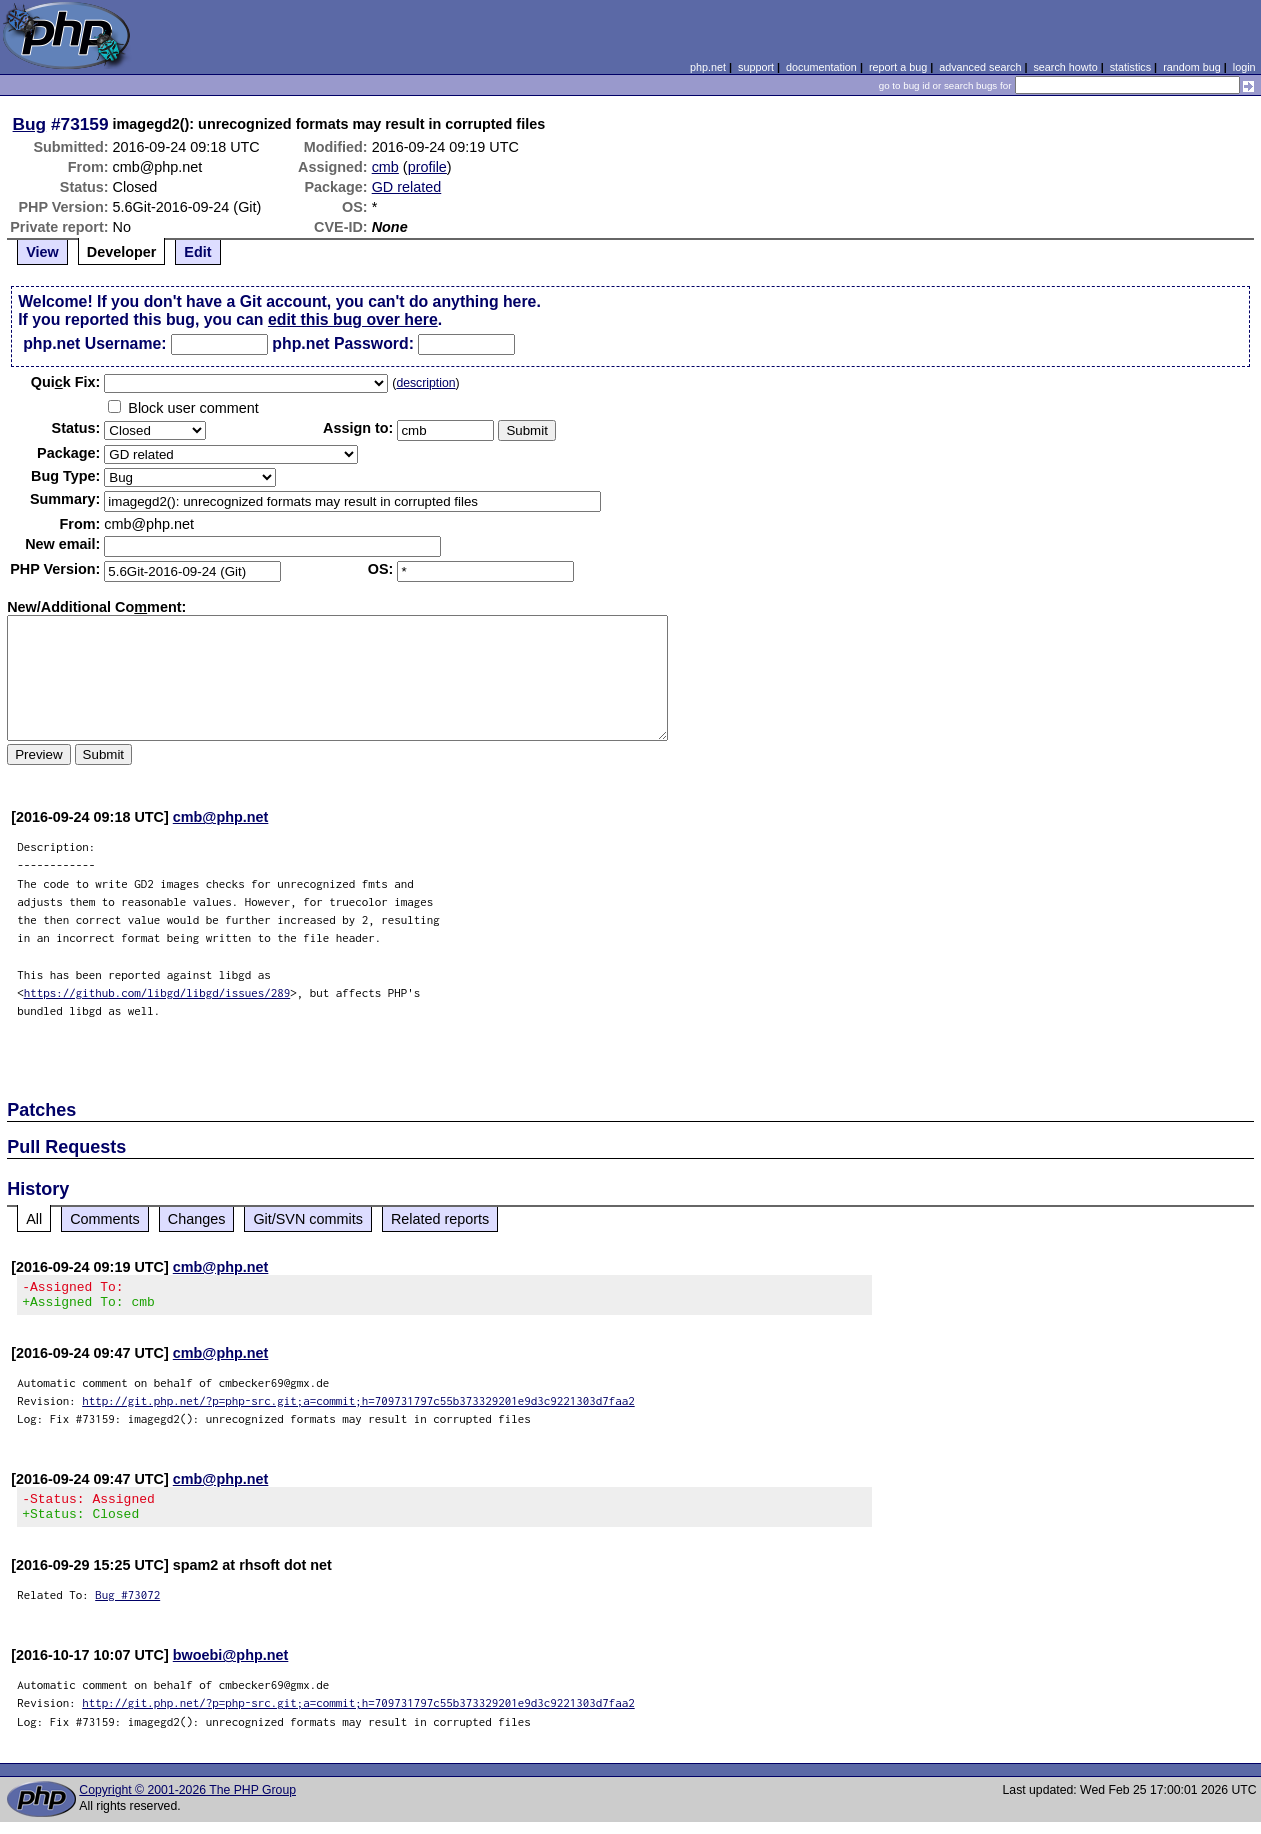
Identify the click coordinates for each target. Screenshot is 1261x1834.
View (42, 252)
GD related (407, 187)
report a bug (898, 67)
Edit (197, 252)
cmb (385, 167)
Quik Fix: (66, 382)
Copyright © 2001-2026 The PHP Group (187, 1802)
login (1244, 67)
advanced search (980, 67)
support (756, 67)
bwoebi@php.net (231, 1667)
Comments (105, 1219)
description (425, 383)
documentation (821, 67)
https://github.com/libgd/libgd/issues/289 (157, 992)
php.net (708, 67)
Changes (197, 1219)
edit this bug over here (353, 319)
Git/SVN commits (308, 1219)
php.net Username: (94, 343)
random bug (1192, 67)
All (34, 1219)
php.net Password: (343, 343)
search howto (1065, 67)
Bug (30, 124)
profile (427, 167)
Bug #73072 (127, 1606)
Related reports (440, 1219)
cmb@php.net (221, 817)
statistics (1130, 67)
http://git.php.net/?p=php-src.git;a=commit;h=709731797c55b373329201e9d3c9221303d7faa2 (358, 1406)
